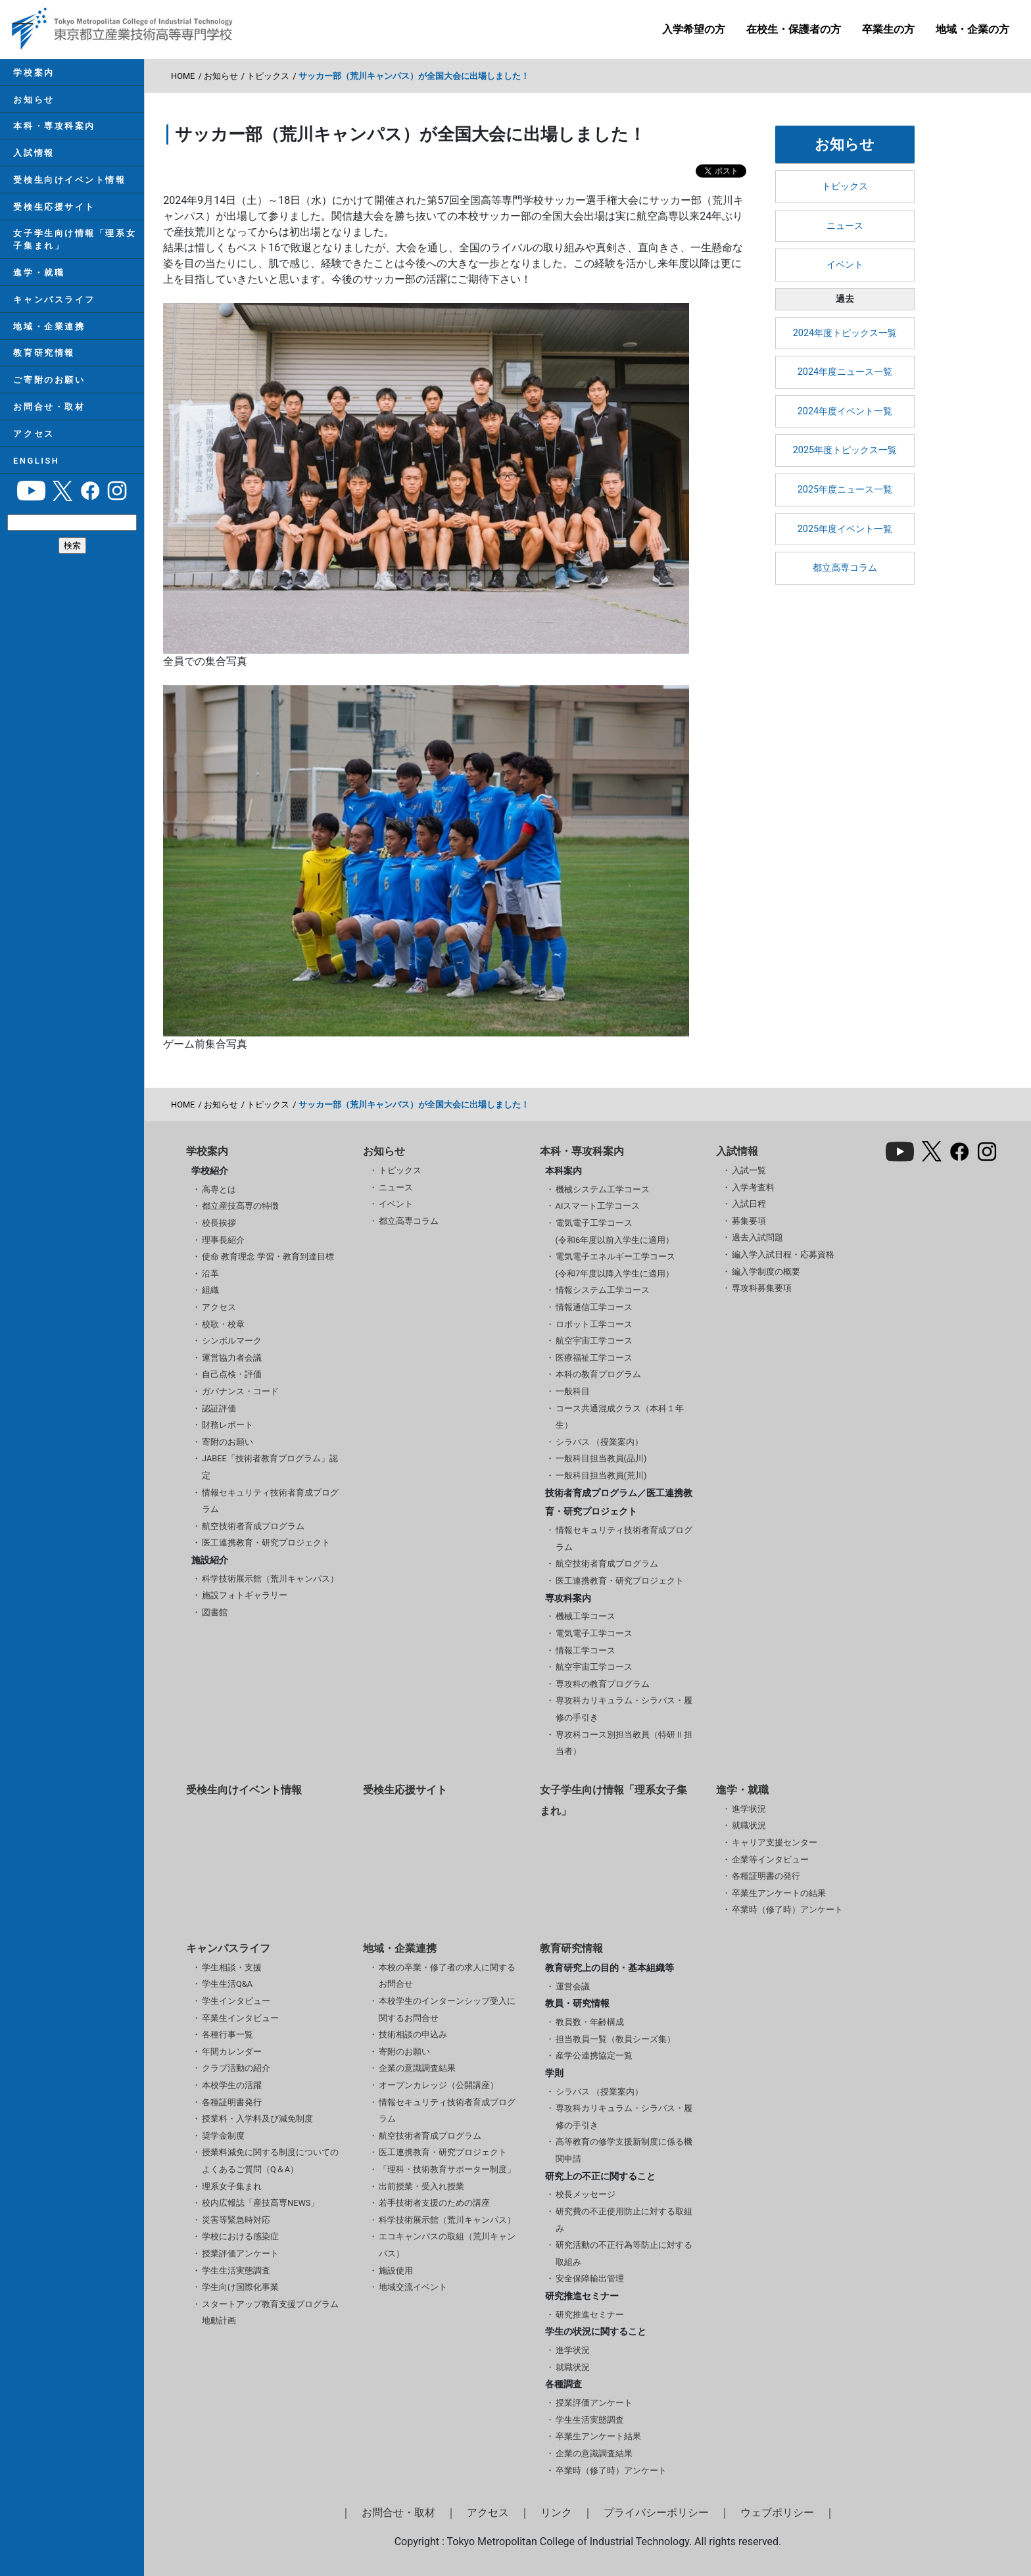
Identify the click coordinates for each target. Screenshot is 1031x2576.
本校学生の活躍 (232, 2085)
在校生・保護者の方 (793, 29)
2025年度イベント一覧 (845, 529)
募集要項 (749, 1221)
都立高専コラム (845, 567)
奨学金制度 (223, 2136)
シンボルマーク (232, 1341)
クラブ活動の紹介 (236, 2068)
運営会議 (573, 1986)
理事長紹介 (223, 1240)
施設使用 (396, 2270)
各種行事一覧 (227, 2034)
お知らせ (33, 100)
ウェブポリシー (777, 2512)
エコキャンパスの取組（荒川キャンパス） (447, 2244)
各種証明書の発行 (766, 1876)
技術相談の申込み (413, 2034)
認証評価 (219, 1408)
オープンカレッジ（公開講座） (438, 2085)
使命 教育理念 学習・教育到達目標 (268, 1256)
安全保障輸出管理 (590, 2278)
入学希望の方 (693, 29)
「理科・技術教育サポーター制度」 (447, 2169)
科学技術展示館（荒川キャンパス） (270, 1579)
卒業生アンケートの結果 (779, 1893)
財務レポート (227, 1425)
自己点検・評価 (232, 1374)
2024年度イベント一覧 (845, 411)
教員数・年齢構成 (590, 2022)
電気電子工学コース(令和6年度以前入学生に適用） (615, 1231)
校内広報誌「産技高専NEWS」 (260, 2203)
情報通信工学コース (594, 1307)
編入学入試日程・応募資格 (783, 1254)
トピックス (268, 76)
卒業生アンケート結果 (598, 2436)
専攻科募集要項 (762, 1288)
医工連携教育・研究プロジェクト (266, 1542)
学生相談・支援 (232, 1967)
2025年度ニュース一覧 (845, 489)
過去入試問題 (757, 1237)
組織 (210, 1290)
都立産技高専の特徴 (240, 1206)
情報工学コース (585, 1650)
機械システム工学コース (603, 1189)
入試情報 (33, 154)
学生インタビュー (236, 2001)
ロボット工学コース (594, 1324)
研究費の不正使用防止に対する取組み (624, 2219)
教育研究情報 (43, 356)
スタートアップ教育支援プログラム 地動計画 (270, 2312)
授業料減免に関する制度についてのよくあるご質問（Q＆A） (270, 2160)
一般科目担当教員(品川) (601, 1458)
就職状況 (749, 1825)
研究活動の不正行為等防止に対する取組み (624, 2253)
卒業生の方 (888, 29)
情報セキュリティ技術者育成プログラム (270, 1501)
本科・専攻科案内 (54, 127)
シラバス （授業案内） (599, 1442)
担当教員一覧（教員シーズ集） (615, 2039)
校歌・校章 (223, 1324)
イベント (845, 264)
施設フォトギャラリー (244, 1595)
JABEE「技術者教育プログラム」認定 (270, 1466)
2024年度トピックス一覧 (845, 333)
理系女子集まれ (232, 2186)
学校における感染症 (240, 2236)
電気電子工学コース (594, 1633)
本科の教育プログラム (598, 1374)
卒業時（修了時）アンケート (787, 1909)
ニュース (845, 225)
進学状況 (749, 1809)
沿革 (210, 1273)
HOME (183, 76)
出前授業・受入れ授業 (421, 2186)
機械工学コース (585, 1616)
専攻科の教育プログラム (603, 1684)
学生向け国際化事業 (240, 2287)
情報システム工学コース (603, 1290)
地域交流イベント (413, 2287)
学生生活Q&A (227, 1984)
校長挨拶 (219, 1223)
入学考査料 (753, 1187)
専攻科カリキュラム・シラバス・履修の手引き (624, 1708)
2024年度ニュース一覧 (845, 371)
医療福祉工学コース (594, 1358)
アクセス (33, 438)
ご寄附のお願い (49, 383)
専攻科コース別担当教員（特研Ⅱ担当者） (624, 1743)
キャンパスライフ (54, 302)
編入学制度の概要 (766, 1271)
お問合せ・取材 (49, 410)
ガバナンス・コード (240, 1391)
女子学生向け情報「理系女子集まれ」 (74, 241)
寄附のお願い (227, 1442)
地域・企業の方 (972, 29)
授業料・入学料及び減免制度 (257, 2119)
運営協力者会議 (232, 1358)
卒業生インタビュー (240, 2018)
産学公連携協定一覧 (594, 2055)
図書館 (215, 1612)
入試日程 (749, 1204)
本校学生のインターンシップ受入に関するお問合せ (447, 2009)
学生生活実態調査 (236, 2270)
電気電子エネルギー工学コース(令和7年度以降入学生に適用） (615, 1265)
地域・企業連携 (49, 329)
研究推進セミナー (590, 2315)
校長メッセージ (585, 2194)
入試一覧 (749, 1170)
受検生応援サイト (54, 208)
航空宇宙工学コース (594, 1341)
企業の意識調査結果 (417, 2068)
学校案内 (33, 73)
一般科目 (573, 1391)
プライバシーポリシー (656, 2512)
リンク (556, 2512)
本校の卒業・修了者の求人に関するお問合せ (447, 1975)
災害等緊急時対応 (236, 2220)
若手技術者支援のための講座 (434, 2203)
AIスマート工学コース (598, 1206)
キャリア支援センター (774, 1842)
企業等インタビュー (770, 1859)
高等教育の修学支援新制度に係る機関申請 (624, 2150)
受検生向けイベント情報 (69, 181)
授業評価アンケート (240, 2253)
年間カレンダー (232, 2051)
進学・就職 (38, 275)
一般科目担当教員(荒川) (601, 1475)
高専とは (219, 1189)
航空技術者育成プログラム (253, 1526)
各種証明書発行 (232, 2102)
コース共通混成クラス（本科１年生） (620, 1416)
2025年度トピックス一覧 (845, 450)
